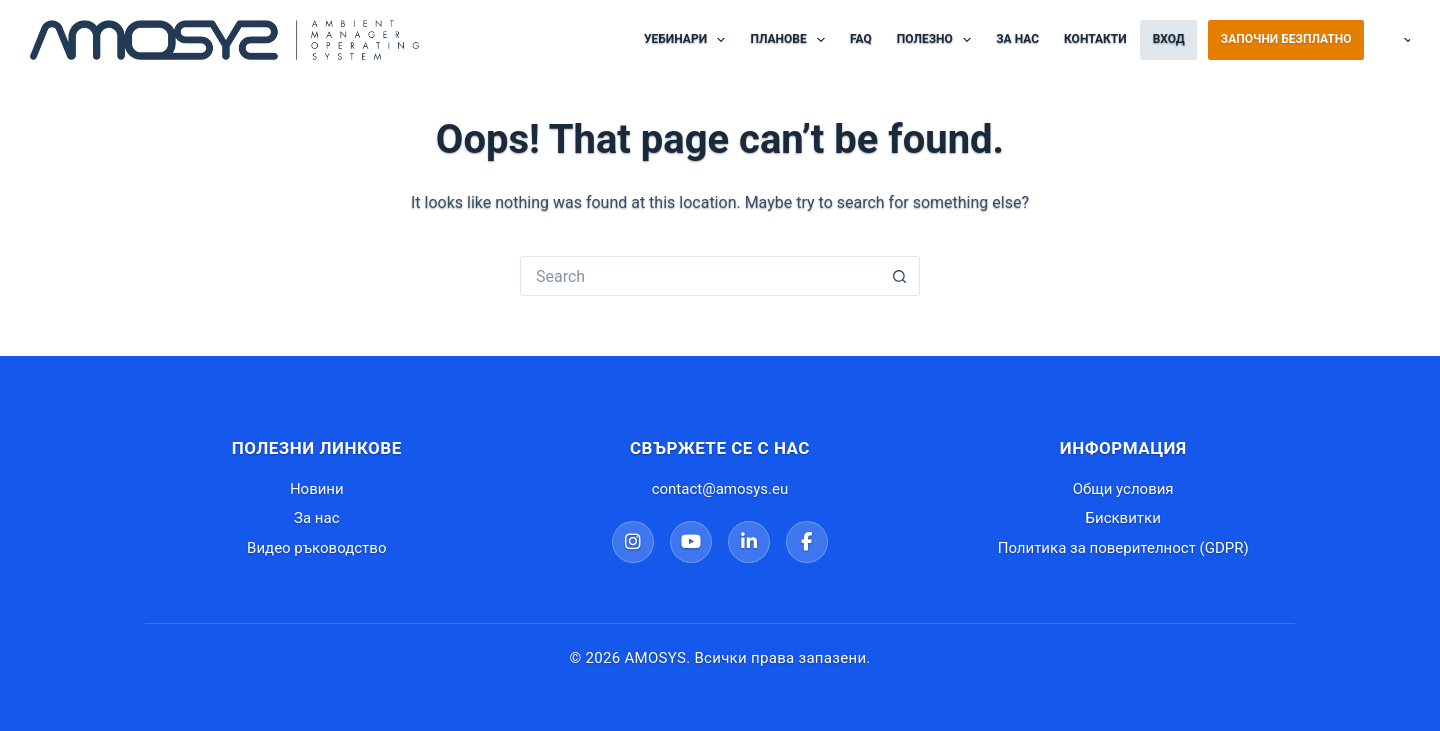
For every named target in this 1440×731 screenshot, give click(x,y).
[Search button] (900, 276)
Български (1392, 40)
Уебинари (688, 40)
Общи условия (1123, 489)
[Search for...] (700, 276)
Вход (1169, 39)
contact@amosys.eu (720, 489)
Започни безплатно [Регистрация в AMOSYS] (1286, 39)
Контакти (1095, 39)
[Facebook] (807, 542)
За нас (1017, 39)
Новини (317, 489)
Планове (791, 40)
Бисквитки (1123, 518)
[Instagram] (633, 542)
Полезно (938, 40)
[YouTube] (691, 542)
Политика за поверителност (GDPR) (1123, 548)
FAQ (861, 39)
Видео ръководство (316, 548)
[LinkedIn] (749, 542)
